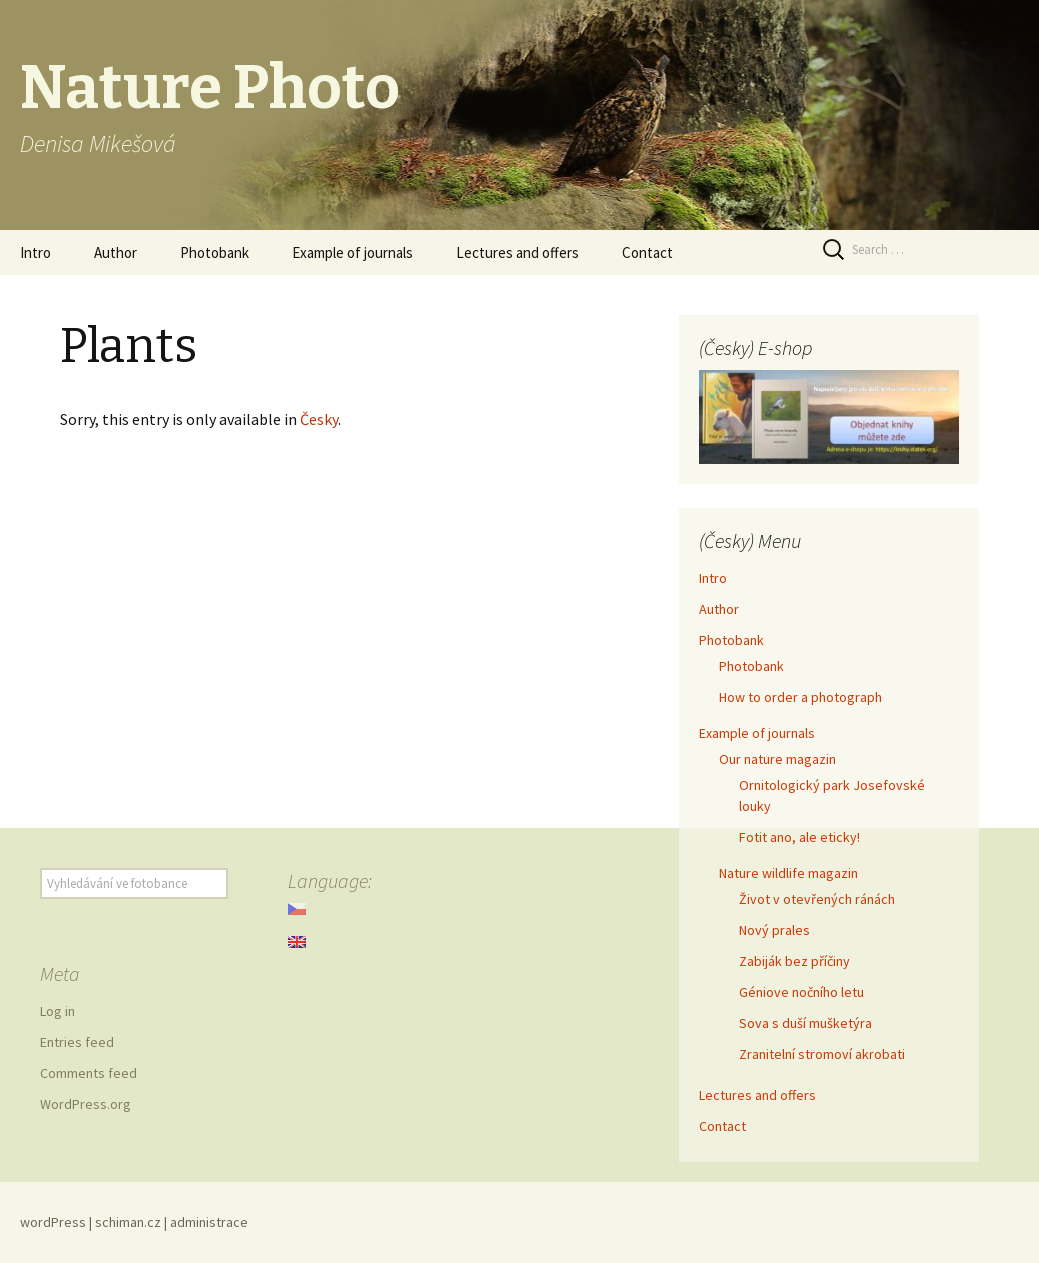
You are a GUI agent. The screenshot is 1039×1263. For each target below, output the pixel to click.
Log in (57, 1011)
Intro (35, 252)
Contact (647, 252)
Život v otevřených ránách (817, 899)
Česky (319, 419)
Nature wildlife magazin (788, 873)
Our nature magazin (777, 759)
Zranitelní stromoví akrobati (822, 1054)
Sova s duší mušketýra (805, 1023)
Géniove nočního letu (801, 992)
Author (115, 252)
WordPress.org (85, 1104)
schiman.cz (128, 1222)
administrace (209, 1222)
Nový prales (774, 930)
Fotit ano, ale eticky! (799, 837)
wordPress (53, 1222)
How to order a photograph (800, 697)
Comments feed (88, 1073)
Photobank (214, 252)
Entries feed (77, 1042)
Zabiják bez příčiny (794, 961)
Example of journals (352, 252)
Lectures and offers (517, 252)
